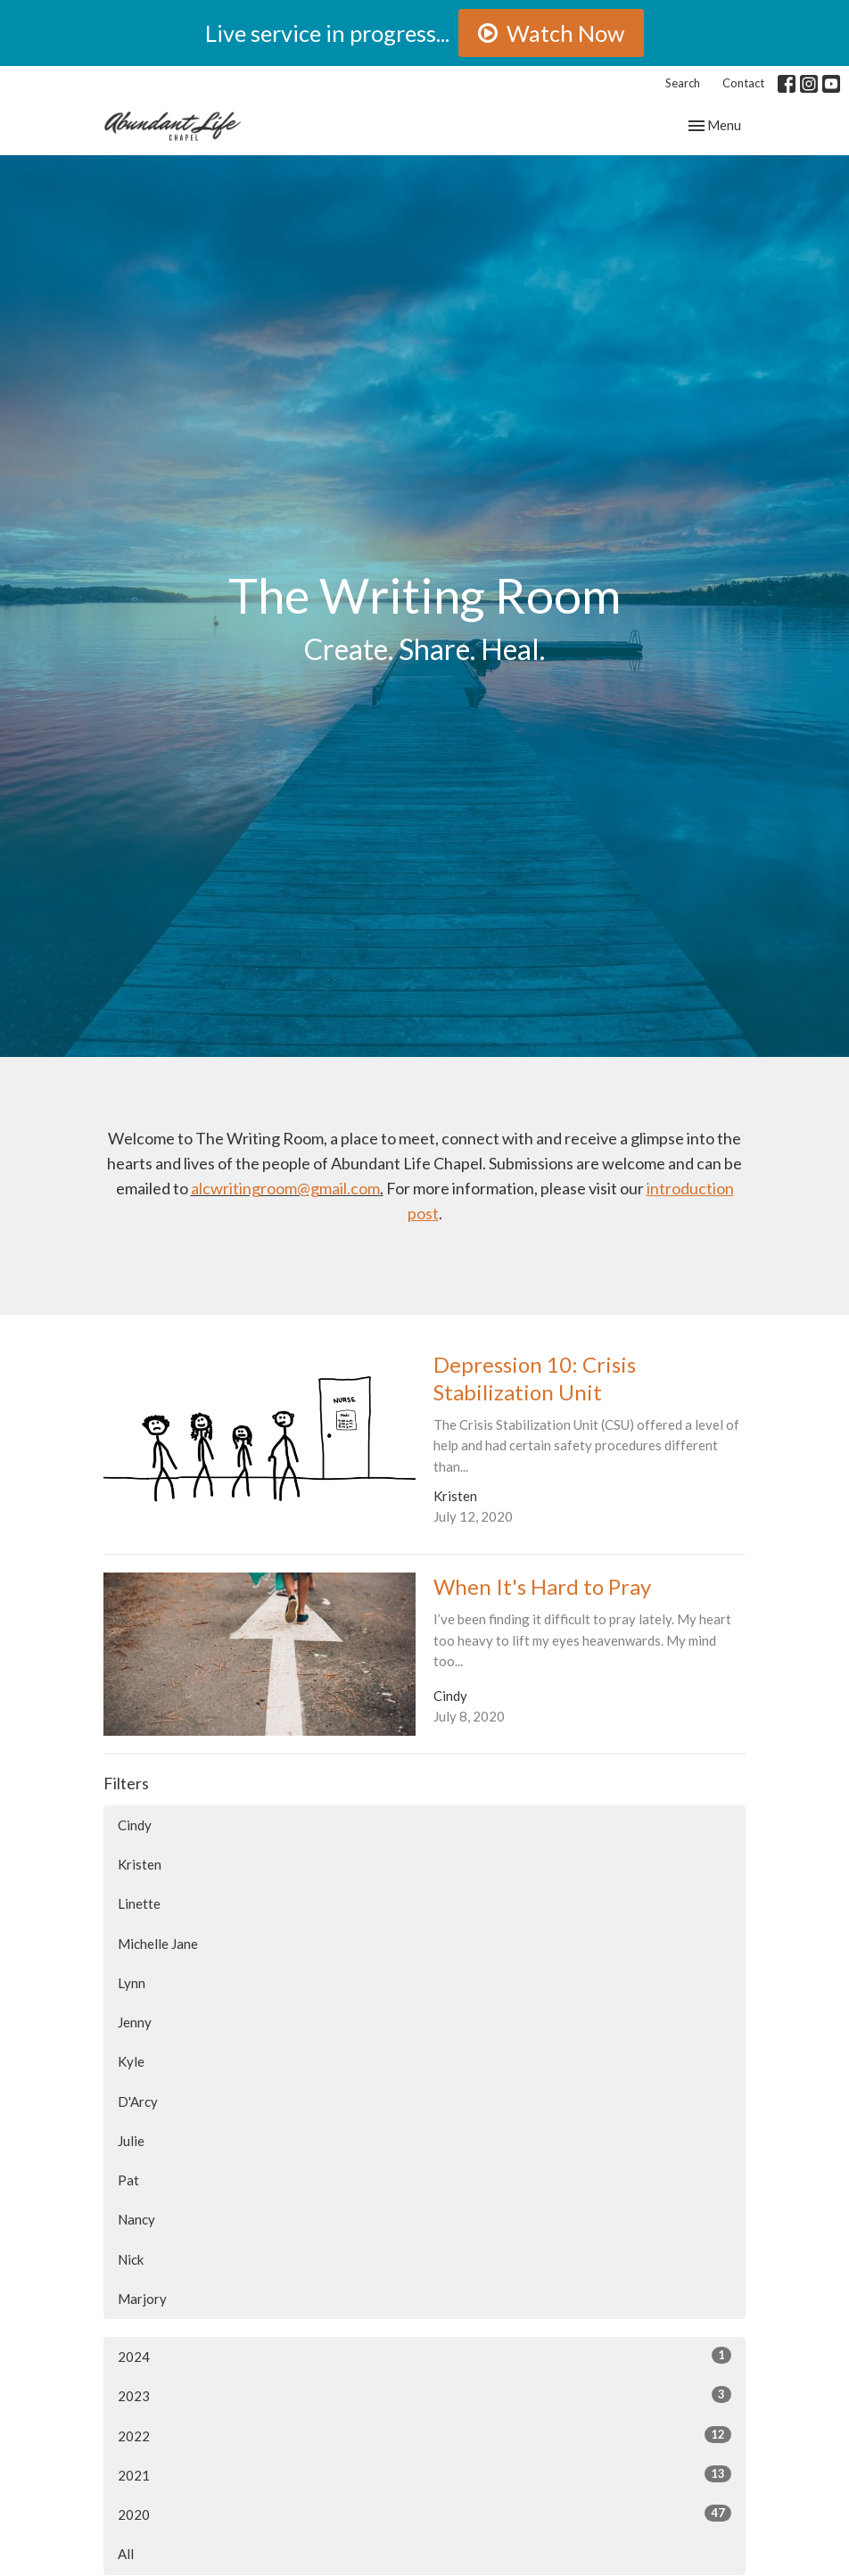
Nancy (136, 2219)
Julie (131, 2141)
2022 (424, 2435)
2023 (424, 2395)
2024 (424, 2356)
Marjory (142, 2299)
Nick (131, 2259)
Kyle (131, 2061)
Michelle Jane (158, 1944)
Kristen (139, 1864)
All (126, 2554)
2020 (424, 2513)
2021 (424, 2474)
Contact (743, 83)
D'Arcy (138, 2101)
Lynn (131, 1983)
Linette (139, 1903)
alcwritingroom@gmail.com (285, 1188)
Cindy (135, 1825)
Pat (128, 2180)
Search (682, 83)
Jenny (135, 2022)
